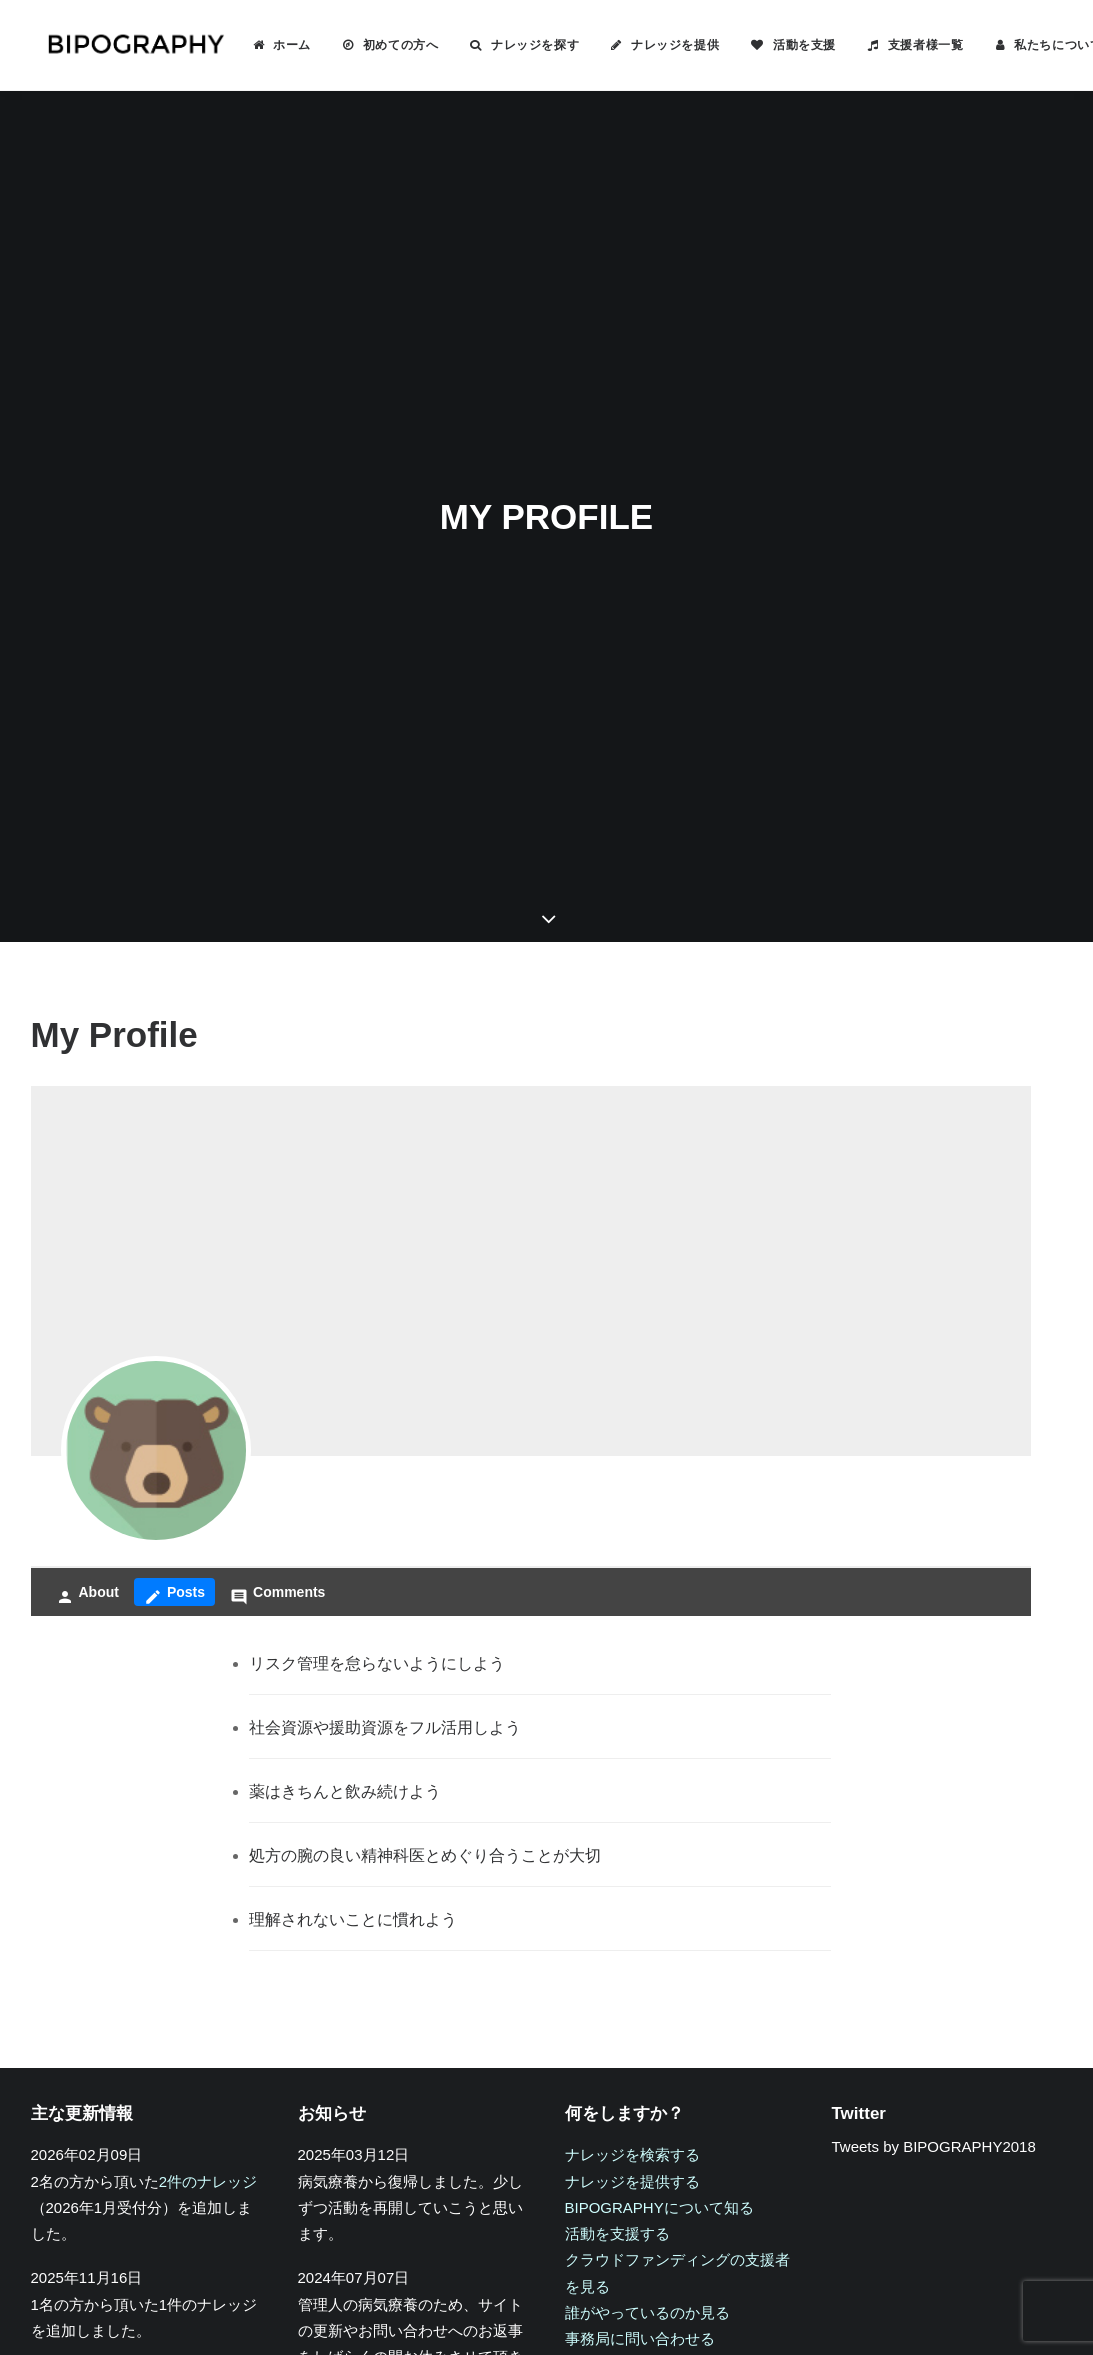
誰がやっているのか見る (647, 2173)
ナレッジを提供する (632, 2042)
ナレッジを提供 (647, 45)
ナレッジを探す (507, 45)
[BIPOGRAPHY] (121, 45)
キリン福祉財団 (350, 2314)
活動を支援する (617, 2094)
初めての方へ (373, 45)
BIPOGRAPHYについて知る (659, 2068)
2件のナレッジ (208, 2042)
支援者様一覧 (898, 45)
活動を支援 (776, 45)
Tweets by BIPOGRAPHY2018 (934, 2008)
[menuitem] (254, 45)
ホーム (264, 45)
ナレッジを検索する (632, 2016)
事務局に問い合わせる (640, 2199)
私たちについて (1030, 45)
